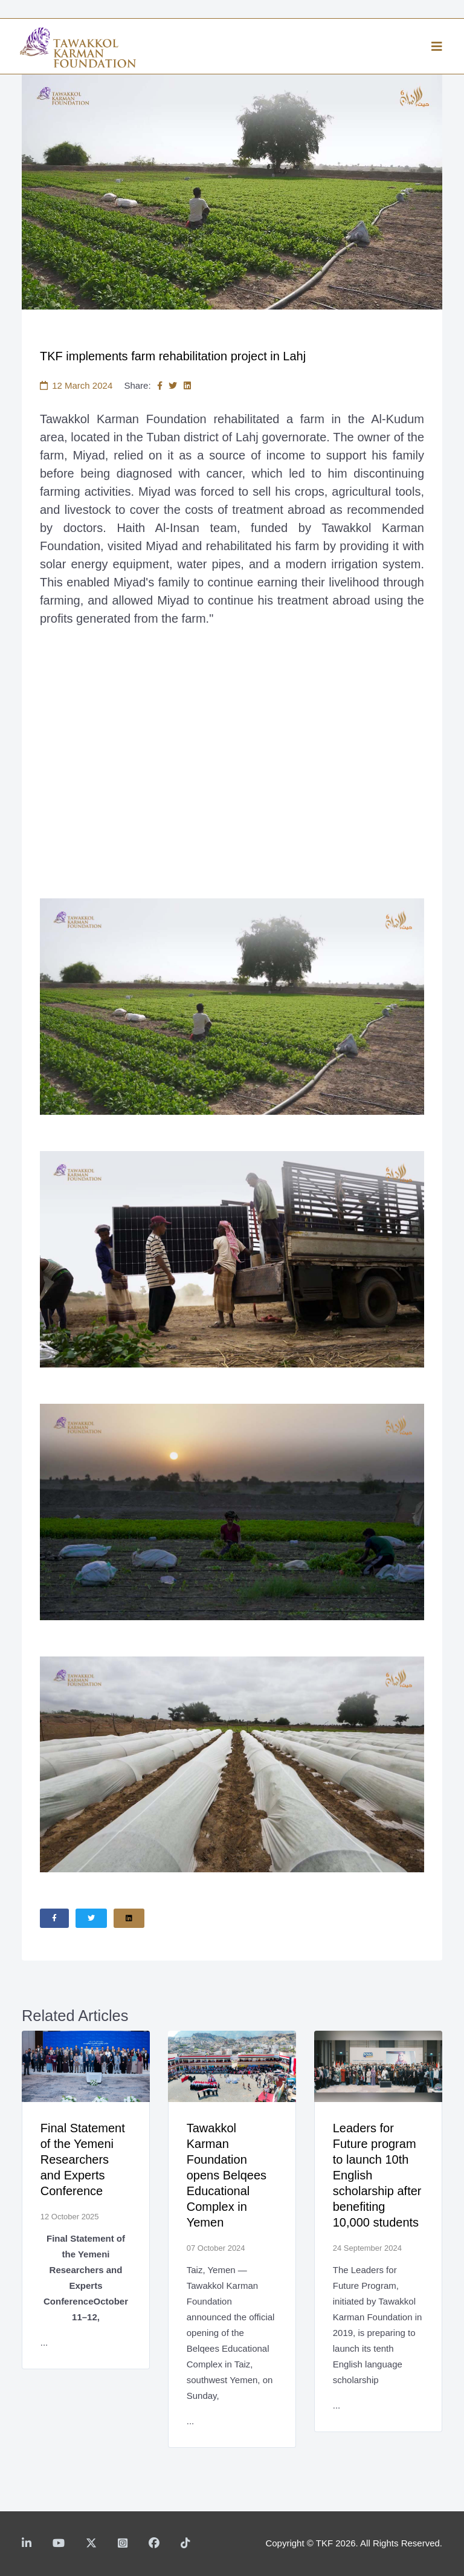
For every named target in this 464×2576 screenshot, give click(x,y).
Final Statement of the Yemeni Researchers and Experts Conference (82, 2159)
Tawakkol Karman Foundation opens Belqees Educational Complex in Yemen (226, 2175)
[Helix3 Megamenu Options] (436, 47)
